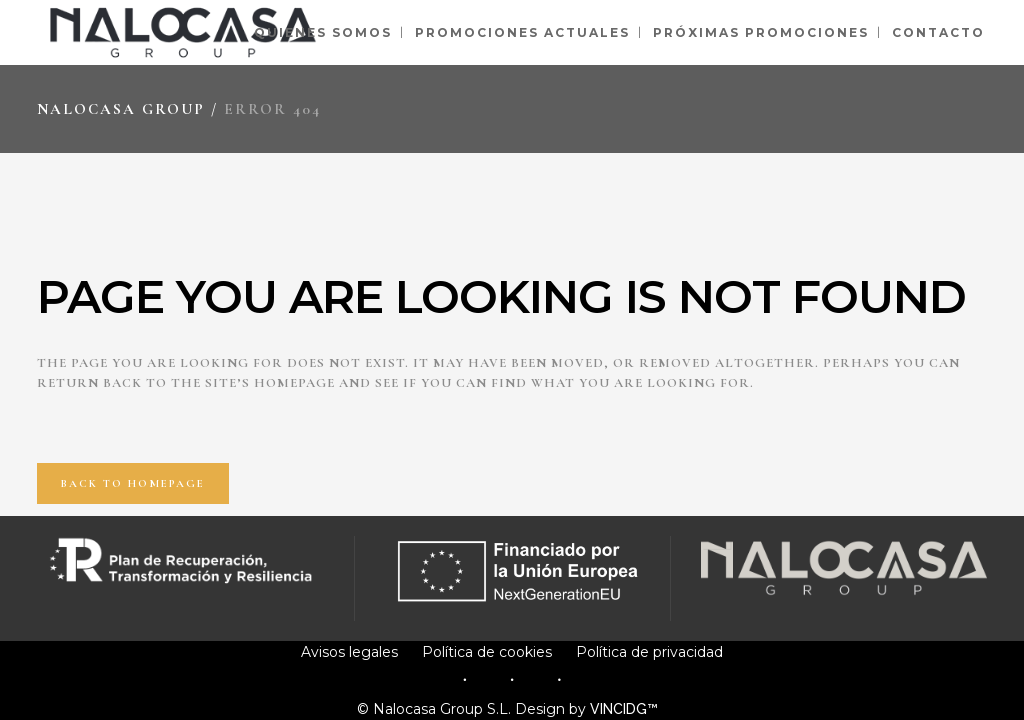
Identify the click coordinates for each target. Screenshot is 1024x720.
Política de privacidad (649, 652)
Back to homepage (133, 483)
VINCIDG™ (628, 709)
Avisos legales (349, 652)
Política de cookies (487, 652)
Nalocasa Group (121, 109)
